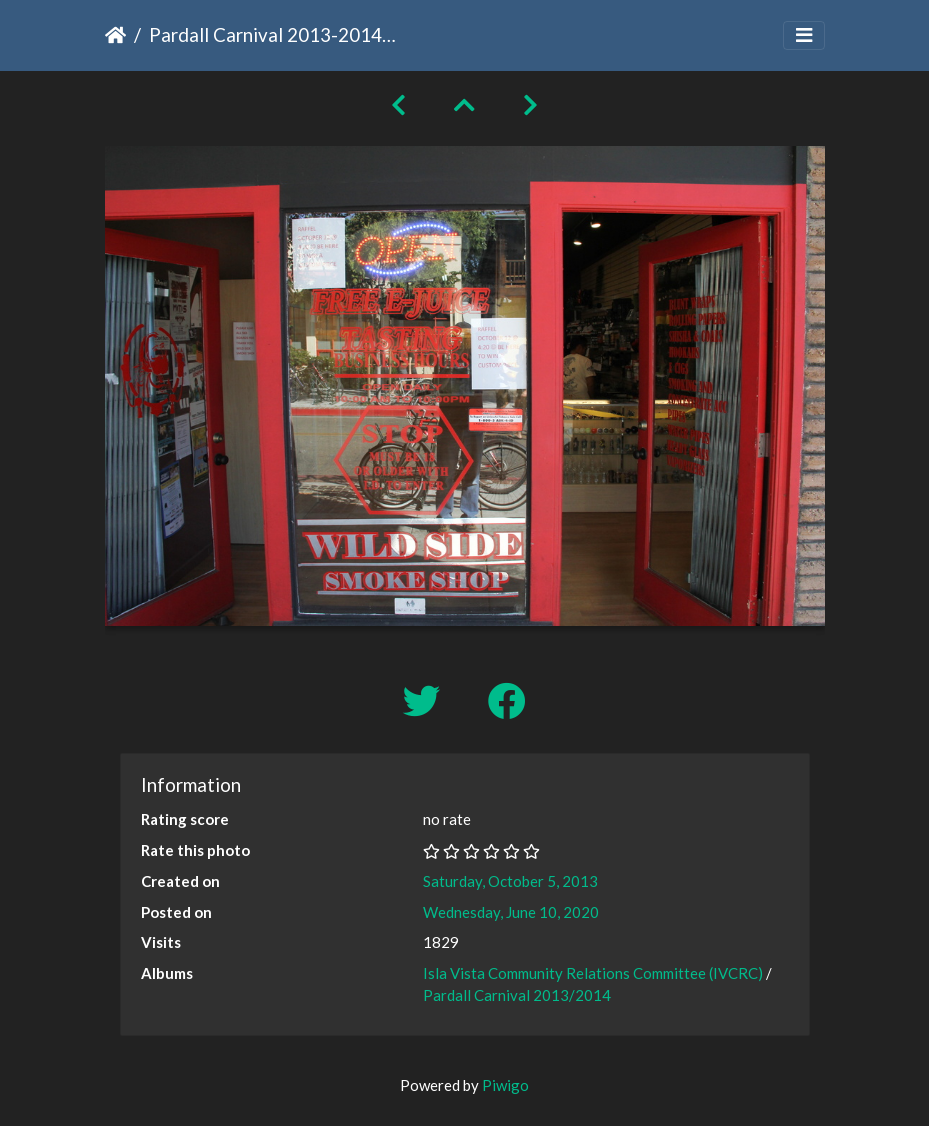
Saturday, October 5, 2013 (510, 881)
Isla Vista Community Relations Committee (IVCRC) (593, 973)
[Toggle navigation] (804, 35)
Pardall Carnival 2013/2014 (517, 995)
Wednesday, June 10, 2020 (511, 912)
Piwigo (505, 1085)
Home (115, 35)
